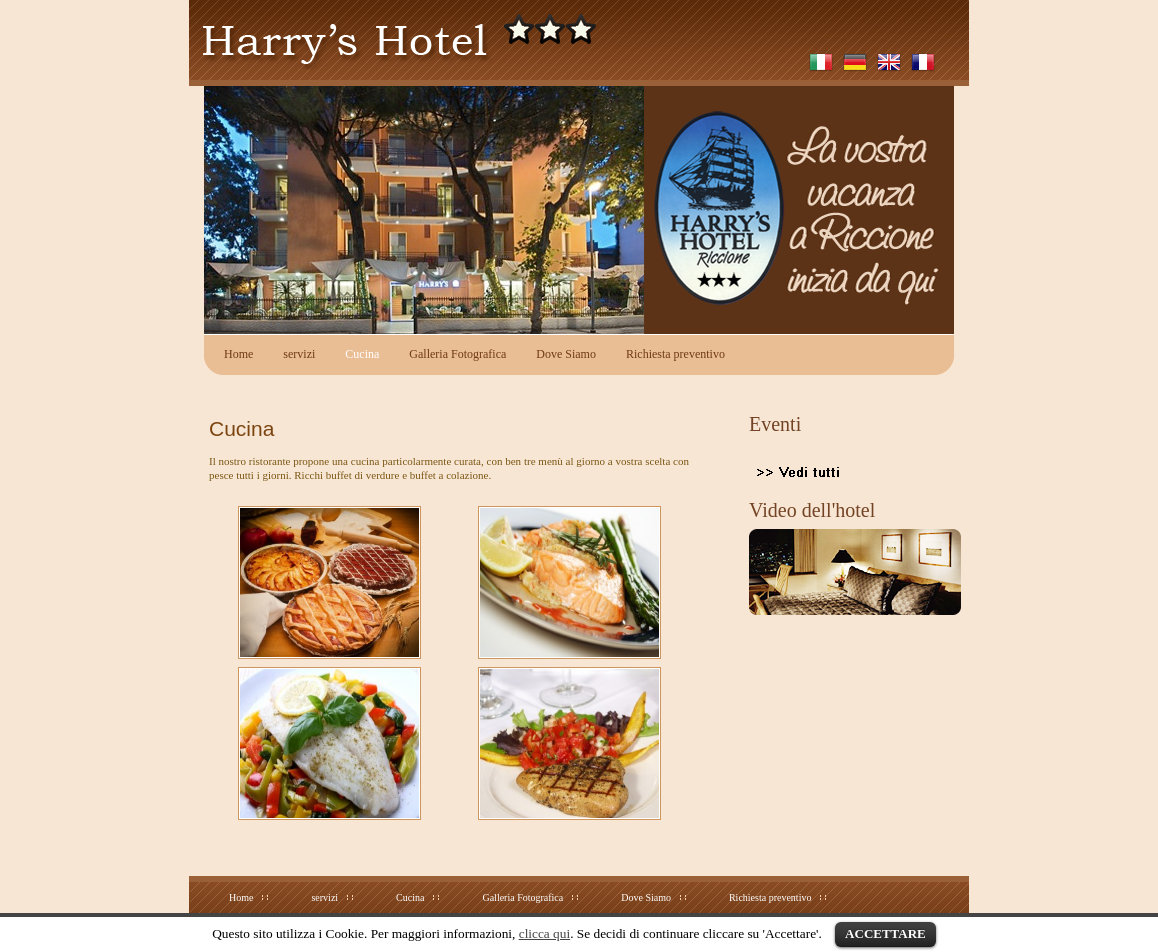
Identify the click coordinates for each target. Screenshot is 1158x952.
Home (238, 354)
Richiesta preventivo (675, 354)
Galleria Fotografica (457, 354)
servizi (299, 354)
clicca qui (544, 933)
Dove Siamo (566, 354)
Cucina (362, 354)
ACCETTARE (885, 933)
